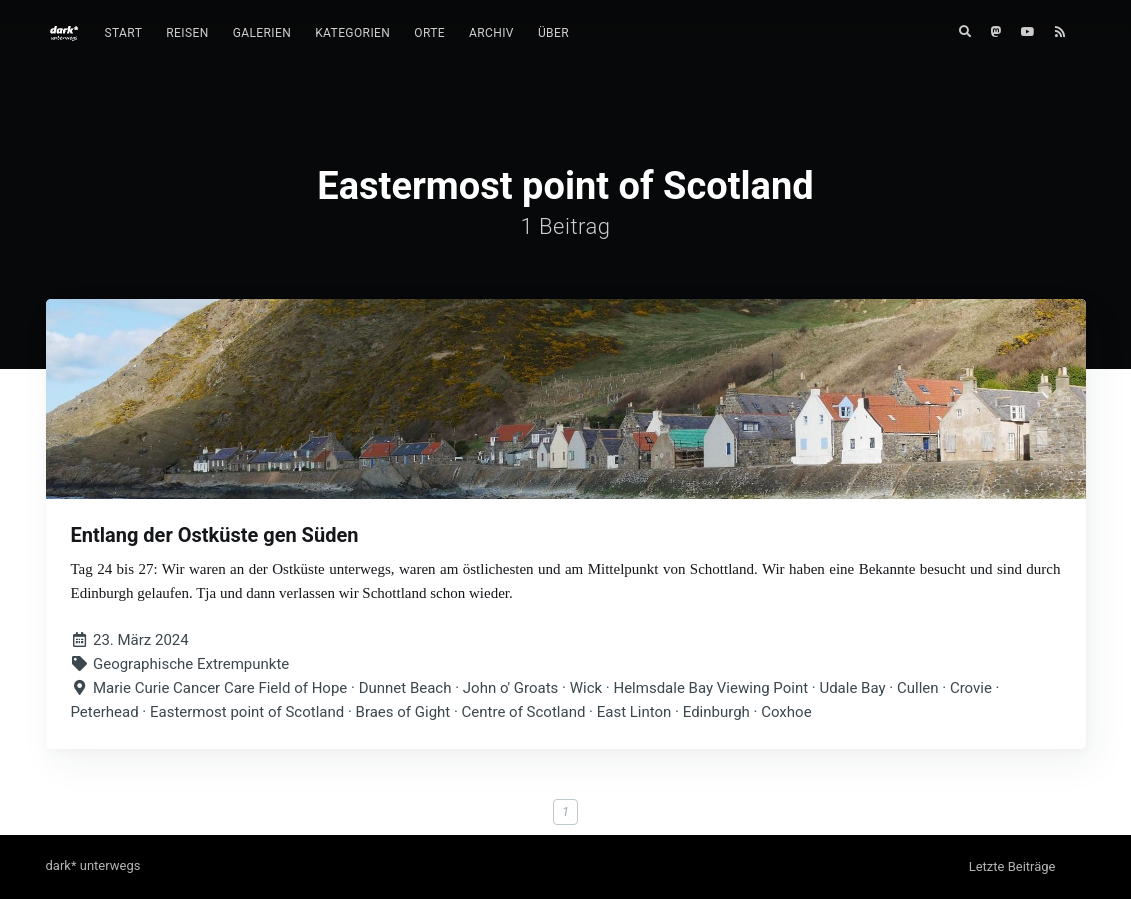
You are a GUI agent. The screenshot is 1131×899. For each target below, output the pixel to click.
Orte (429, 33)
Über (553, 33)
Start (124, 33)
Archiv (491, 33)
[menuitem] (124, 33)
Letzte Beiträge (1012, 866)
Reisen (187, 33)
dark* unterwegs (93, 865)
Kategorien (352, 33)
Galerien (262, 33)
